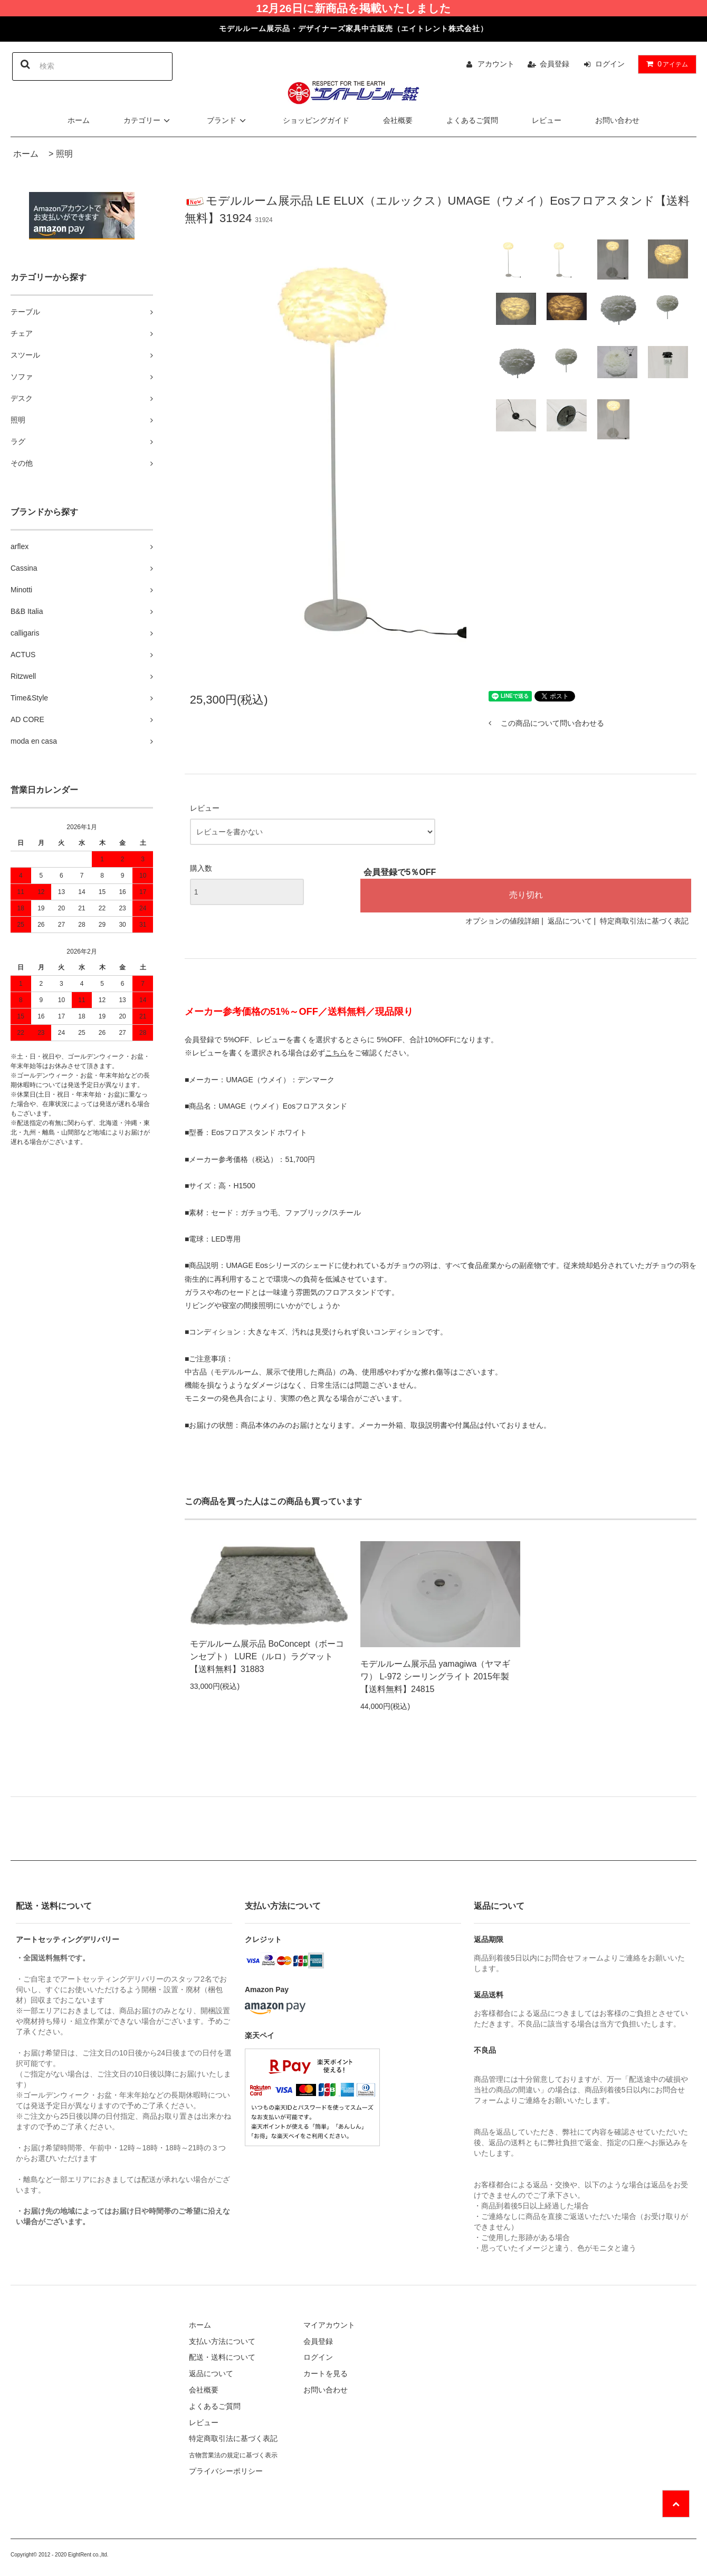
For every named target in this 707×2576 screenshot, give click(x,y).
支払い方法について (222, 2341)
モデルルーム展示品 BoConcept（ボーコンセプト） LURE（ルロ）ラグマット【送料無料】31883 (267, 1656)
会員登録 (554, 64)
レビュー (546, 120)
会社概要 (398, 120)
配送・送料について (222, 2357)
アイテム (665, 64)
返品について (570, 921)
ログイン (610, 64)
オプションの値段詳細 (502, 921)
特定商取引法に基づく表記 (644, 921)
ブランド (228, 120)
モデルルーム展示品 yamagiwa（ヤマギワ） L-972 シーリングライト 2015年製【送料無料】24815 (435, 1676)
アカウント (495, 64)
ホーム (79, 120)
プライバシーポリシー (226, 2471)
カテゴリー (148, 120)
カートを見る (325, 2373)
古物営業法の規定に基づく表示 (233, 2455)
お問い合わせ (617, 120)
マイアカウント (329, 2325)
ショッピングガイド (316, 120)
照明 (64, 153)
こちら (336, 1053)
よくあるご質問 (472, 120)
